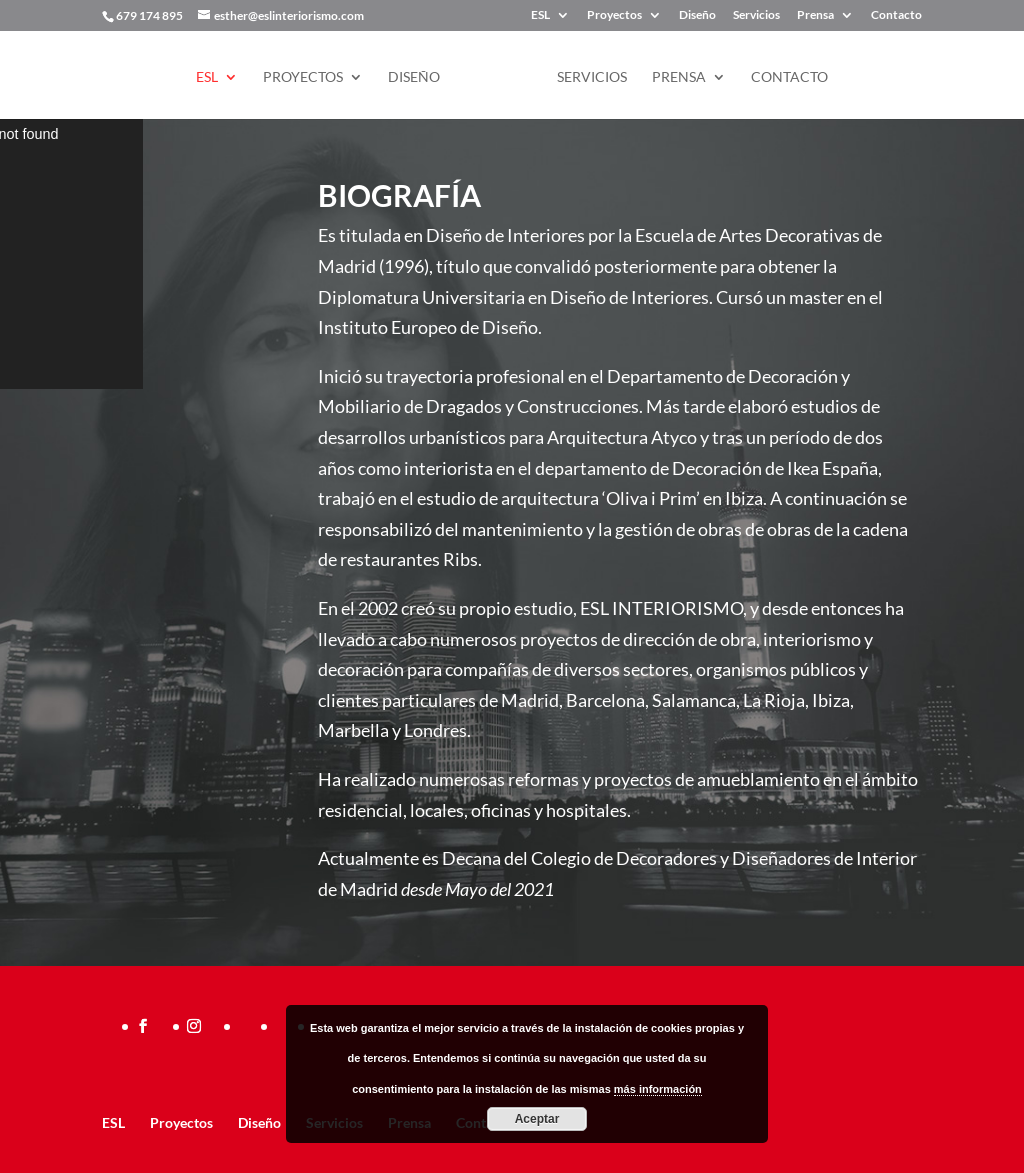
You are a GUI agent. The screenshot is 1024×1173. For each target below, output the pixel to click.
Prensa (815, 15)
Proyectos (614, 15)
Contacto (896, 15)
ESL (540, 15)
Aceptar (537, 1119)
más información (658, 1089)
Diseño (697, 15)
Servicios (756, 15)
